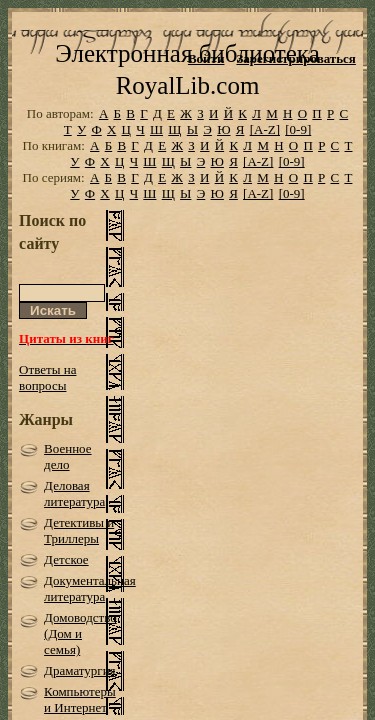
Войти (206, 58)
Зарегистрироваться (295, 58)
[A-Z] (265, 157)
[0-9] (298, 157)
